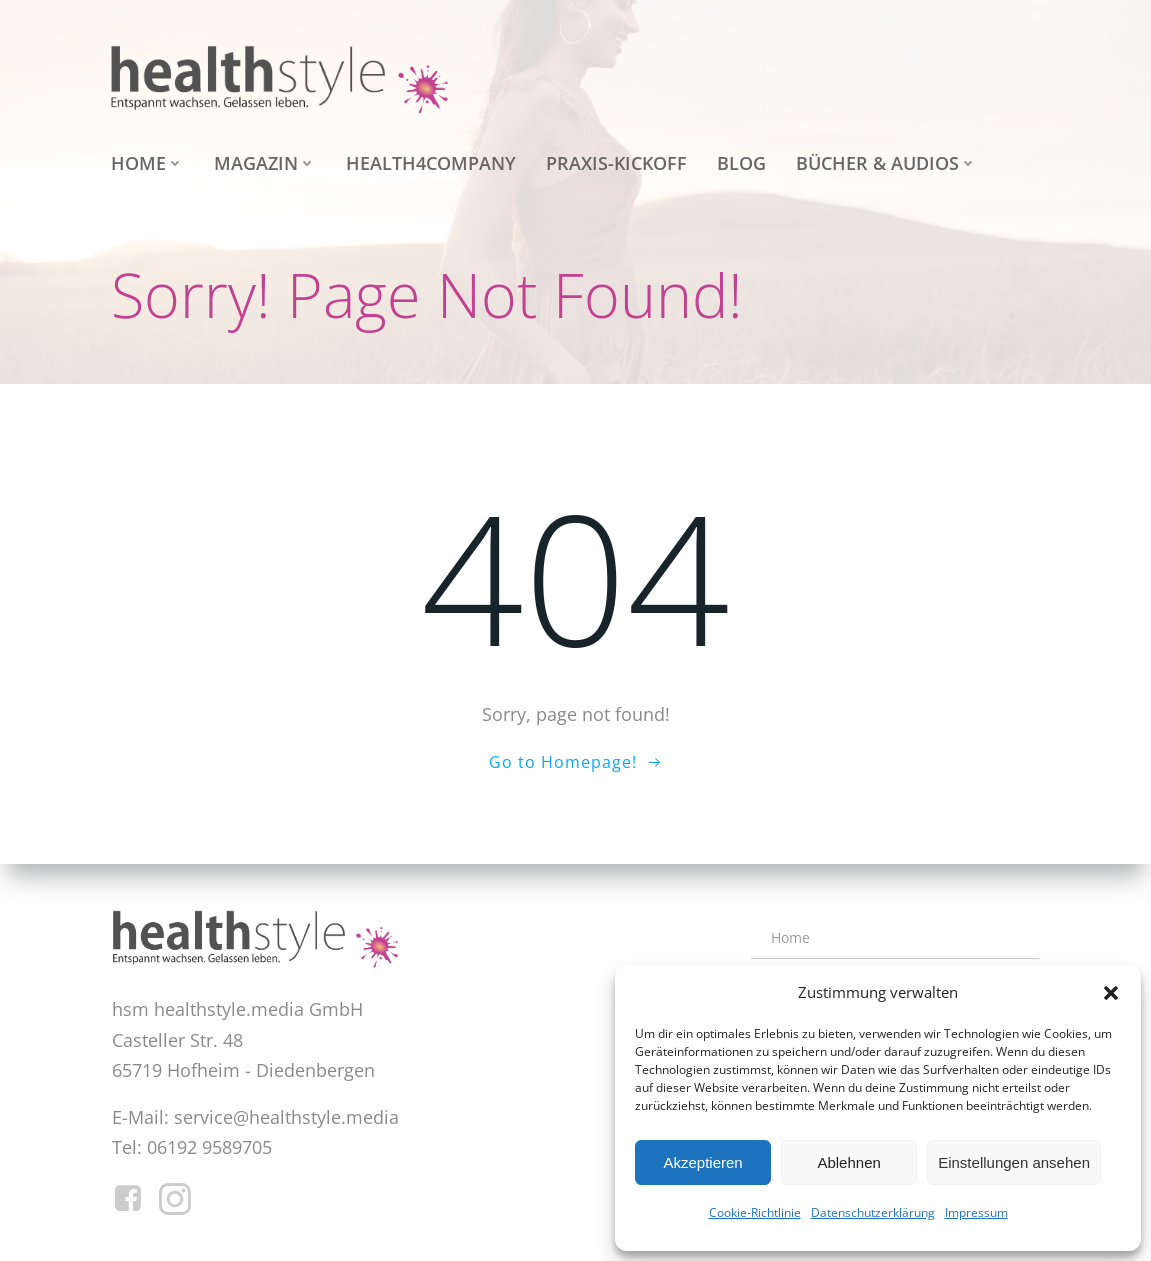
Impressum (976, 1212)
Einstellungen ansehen (1014, 1162)
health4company (431, 163)
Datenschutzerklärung (873, 1212)
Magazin (265, 163)
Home (147, 163)
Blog (741, 163)
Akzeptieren (702, 1162)
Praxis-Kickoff (616, 163)
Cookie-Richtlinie (755, 1212)
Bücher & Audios (886, 163)
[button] (1111, 993)
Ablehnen (848, 1162)
